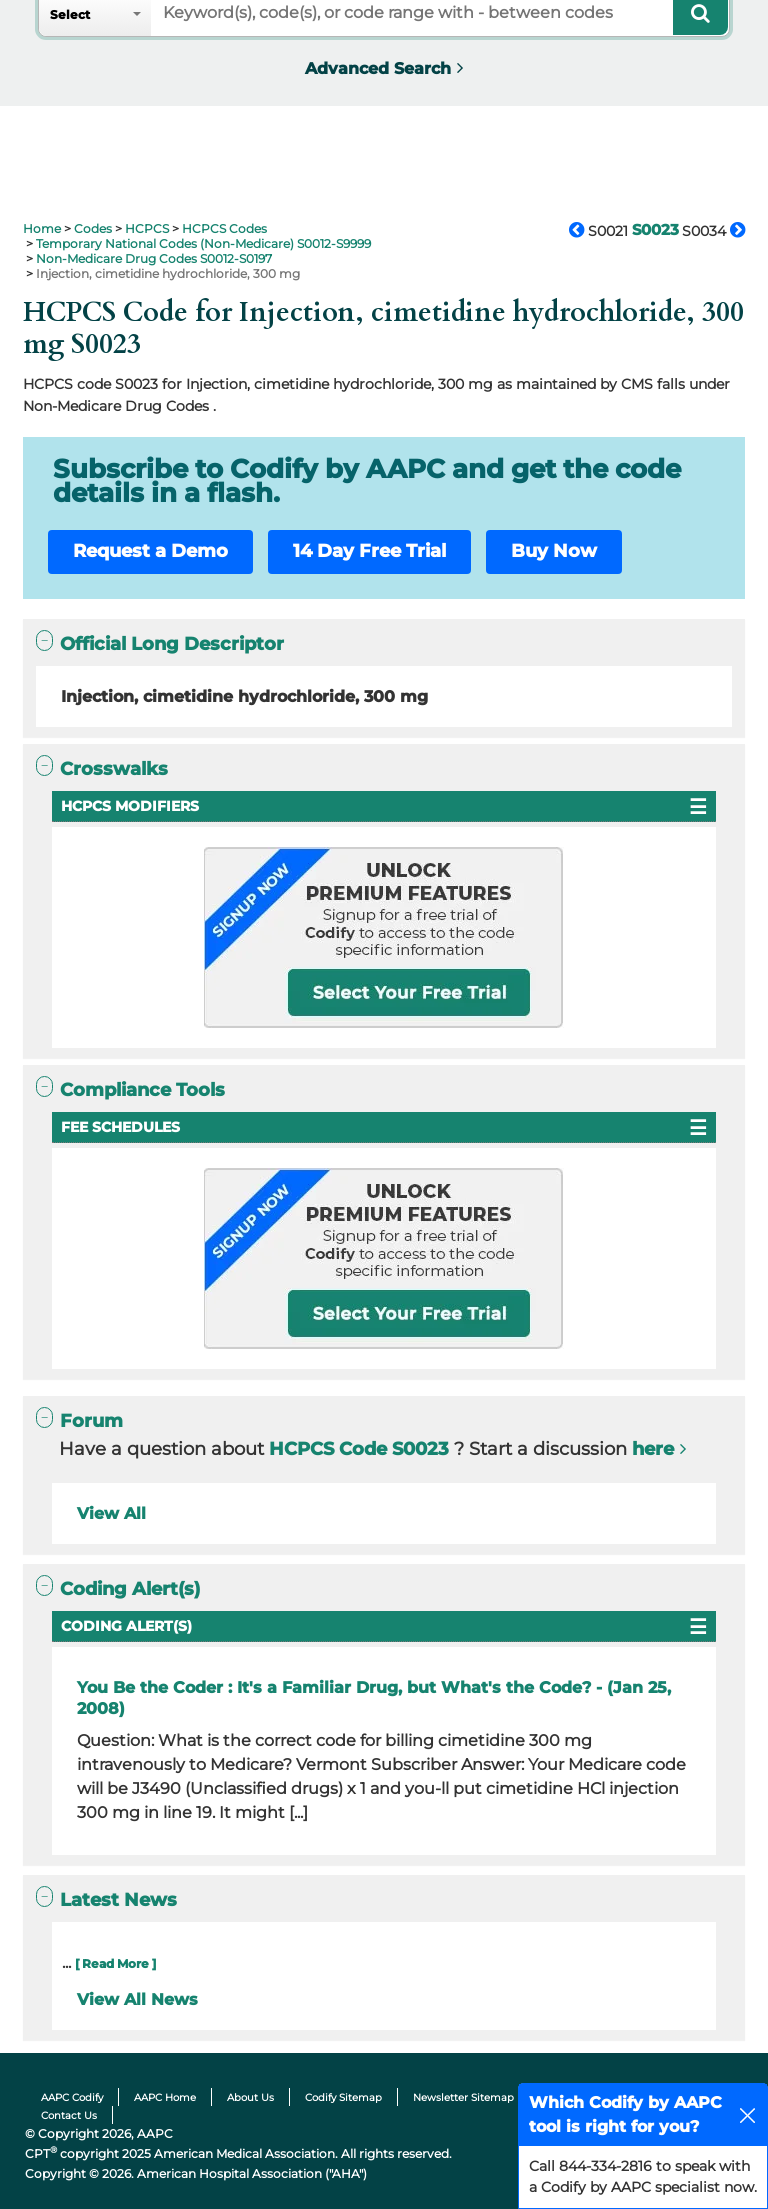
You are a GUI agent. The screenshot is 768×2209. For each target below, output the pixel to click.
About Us (250, 2097)
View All (111, 1513)
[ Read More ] (115, 1963)
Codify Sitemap (343, 2097)
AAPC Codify (72, 2097)
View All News (137, 1999)
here (653, 1449)
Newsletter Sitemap (463, 2097)
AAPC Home (165, 2097)
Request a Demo (150, 551)
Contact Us (69, 2115)
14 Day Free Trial (369, 551)
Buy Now (554, 551)
